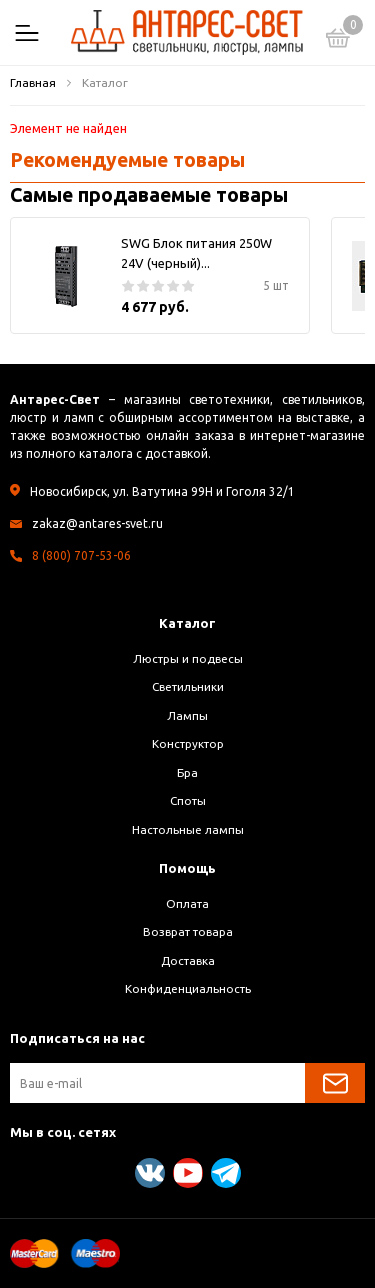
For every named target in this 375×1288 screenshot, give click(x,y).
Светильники (188, 686)
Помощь (187, 868)
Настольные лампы (188, 829)
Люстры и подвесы (188, 658)
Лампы (187, 715)
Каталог (187, 623)
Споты (188, 800)
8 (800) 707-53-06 (81, 555)
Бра (187, 772)
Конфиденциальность (188, 988)
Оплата (187, 903)
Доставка (188, 960)
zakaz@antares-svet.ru (97, 523)
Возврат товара (188, 931)
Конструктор (188, 743)
